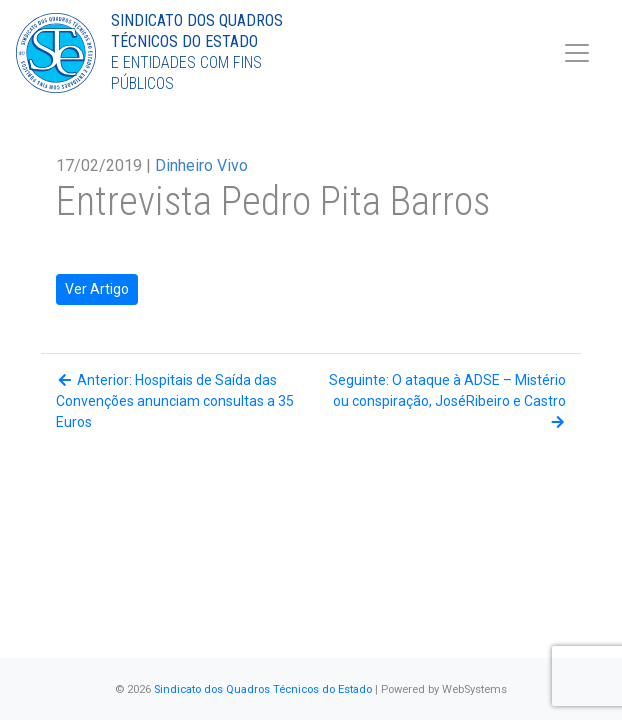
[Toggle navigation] (577, 53)
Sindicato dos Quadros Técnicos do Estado (263, 689)
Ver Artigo (97, 289)
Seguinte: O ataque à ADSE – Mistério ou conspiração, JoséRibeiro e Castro (447, 400)
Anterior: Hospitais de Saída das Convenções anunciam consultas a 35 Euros (175, 401)
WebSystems (474, 689)
